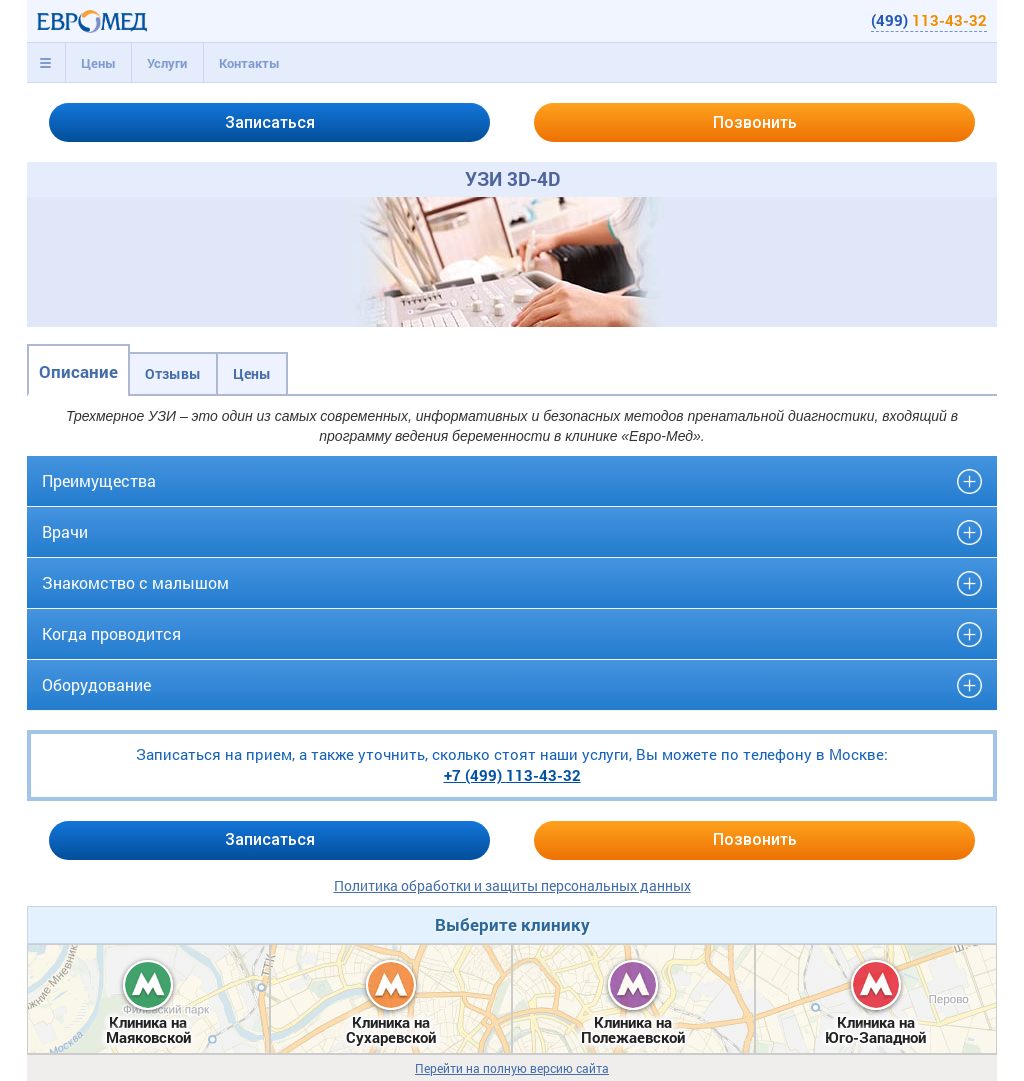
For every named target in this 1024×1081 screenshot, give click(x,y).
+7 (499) (512, 775)
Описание (78, 371)
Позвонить (755, 122)
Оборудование (96, 684)
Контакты (249, 63)
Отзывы (173, 373)
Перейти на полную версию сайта (512, 1068)
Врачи (65, 531)
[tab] (46, 63)
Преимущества (99, 480)
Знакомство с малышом (135, 582)
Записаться (270, 122)
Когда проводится (111, 633)
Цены (98, 63)
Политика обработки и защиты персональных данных (512, 885)
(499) (929, 20)
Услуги (167, 63)
